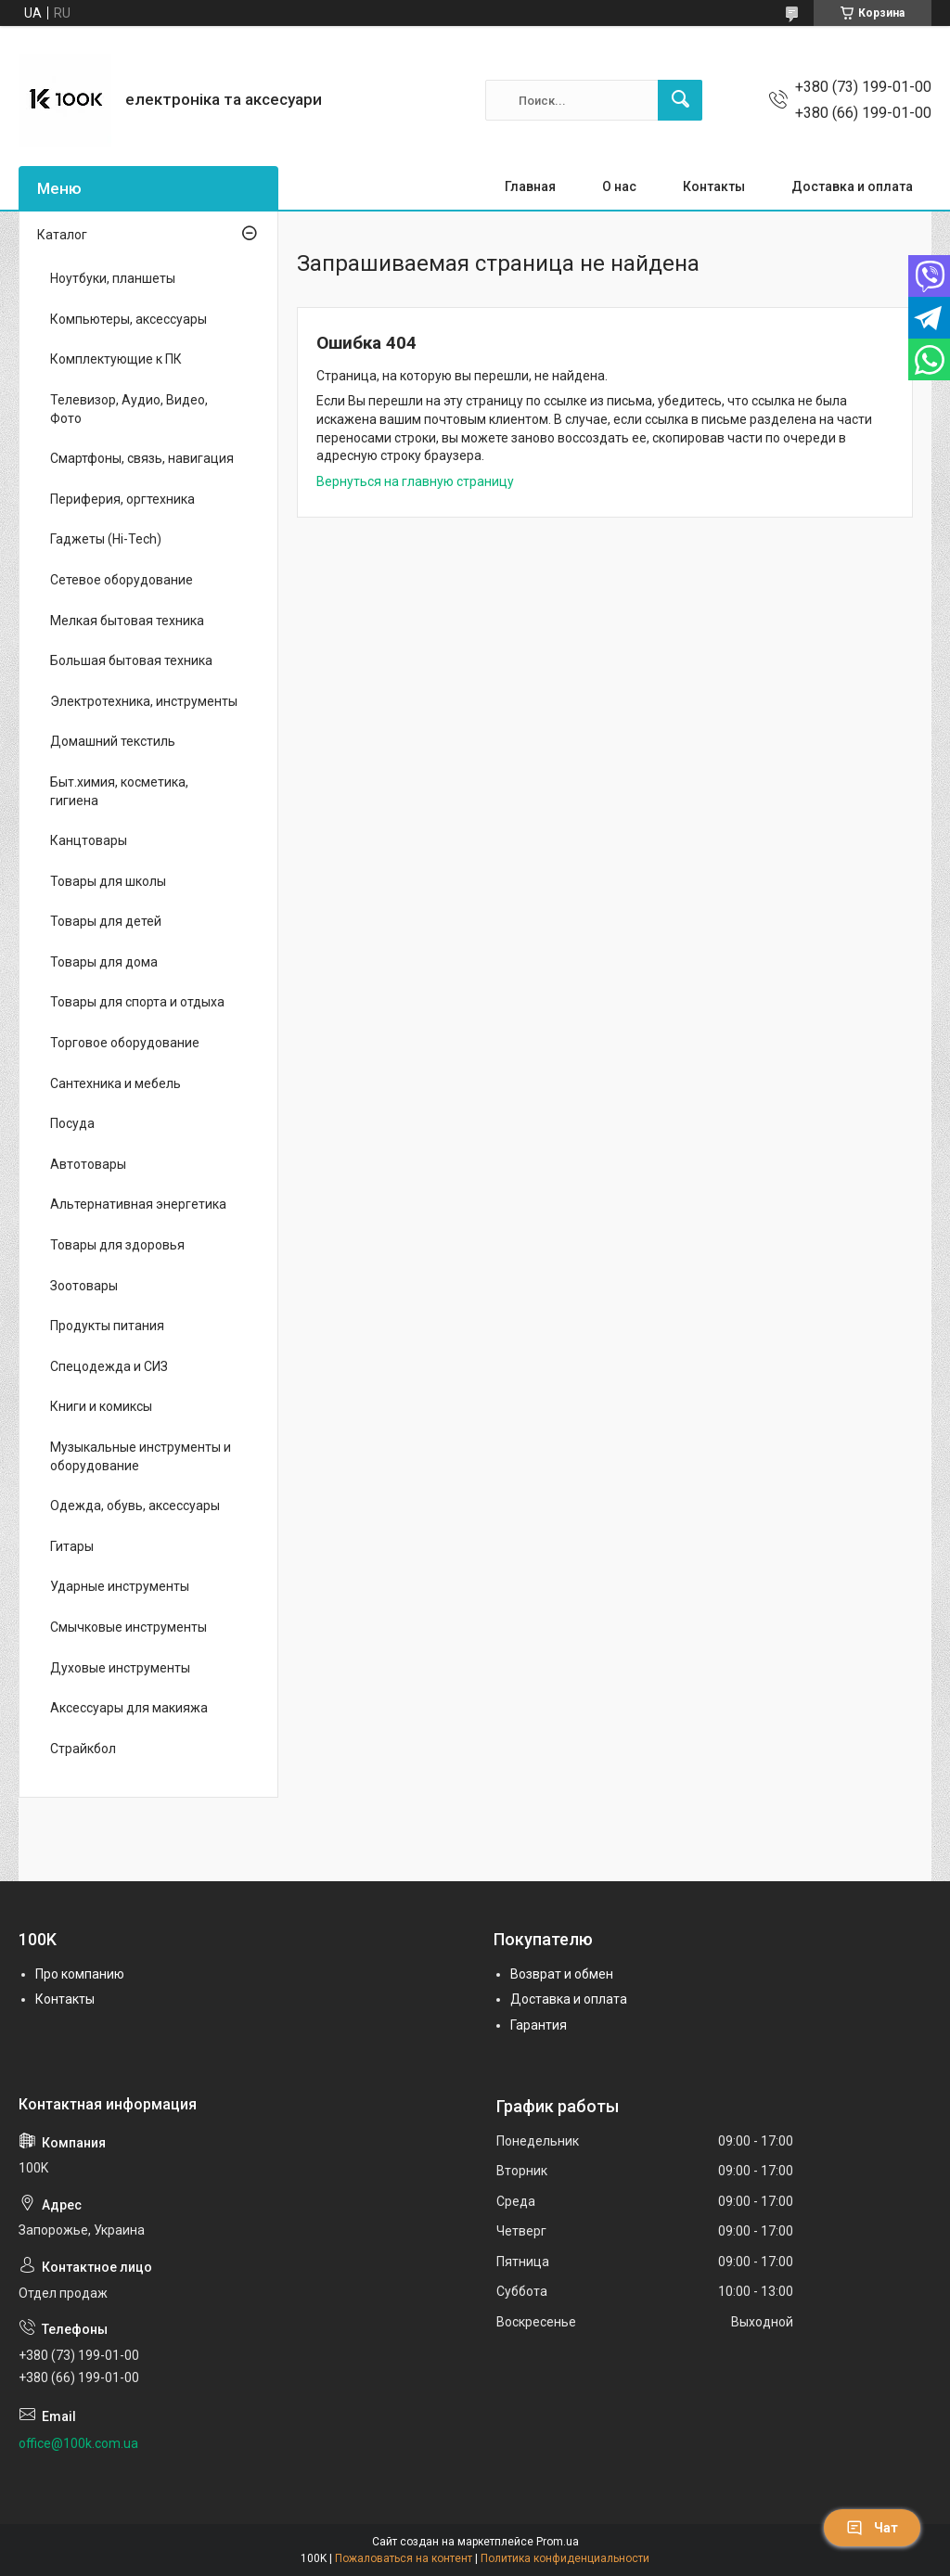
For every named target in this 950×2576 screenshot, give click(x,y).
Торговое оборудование (124, 1042)
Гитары (72, 1546)
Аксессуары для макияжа (129, 1707)
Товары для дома (104, 962)
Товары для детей (105, 921)
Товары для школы (108, 881)
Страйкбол (83, 1748)
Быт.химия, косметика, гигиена (119, 791)
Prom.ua (557, 2541)
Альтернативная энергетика (138, 1204)
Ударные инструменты (119, 1586)
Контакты (714, 186)
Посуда (72, 1123)
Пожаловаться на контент (403, 2558)
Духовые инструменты (120, 1667)
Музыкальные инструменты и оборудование (140, 1456)
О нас (619, 186)
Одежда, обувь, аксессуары (135, 1505)
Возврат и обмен (561, 1974)
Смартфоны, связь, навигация (142, 458)
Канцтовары (88, 840)
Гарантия (538, 2025)
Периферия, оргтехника (122, 499)
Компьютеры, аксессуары (128, 319)
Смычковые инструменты (128, 1627)
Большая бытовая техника (131, 660)
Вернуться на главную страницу (415, 481)
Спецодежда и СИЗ (109, 1366)
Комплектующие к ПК (116, 359)
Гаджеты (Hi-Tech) (105, 539)
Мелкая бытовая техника (127, 620)
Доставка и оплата (852, 186)
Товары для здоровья (117, 1244)
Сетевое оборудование (121, 579)
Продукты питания (107, 1325)
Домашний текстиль (112, 741)
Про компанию (79, 1974)
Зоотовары (84, 1285)
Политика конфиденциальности (565, 2558)
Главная (530, 186)
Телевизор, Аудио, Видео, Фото (129, 409)
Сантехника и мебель (115, 1083)
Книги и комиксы (101, 1406)
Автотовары (88, 1164)
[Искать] (680, 100)
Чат (872, 2527)
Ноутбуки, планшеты (112, 278)
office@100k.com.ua (78, 2443)
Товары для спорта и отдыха (137, 1001)
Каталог (62, 234)
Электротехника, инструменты (144, 701)
